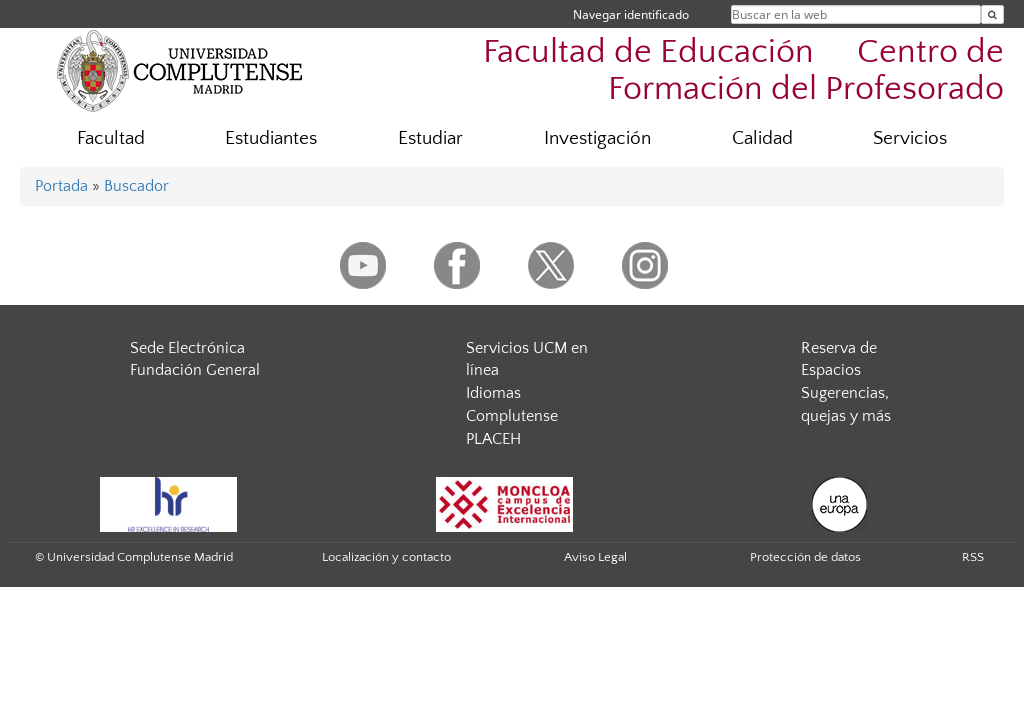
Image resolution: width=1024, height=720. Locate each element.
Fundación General (195, 370)
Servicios (910, 138)
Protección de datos (805, 557)
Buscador (136, 186)
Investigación (597, 138)
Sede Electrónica (187, 348)
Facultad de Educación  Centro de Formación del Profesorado (743, 71)
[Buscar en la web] (992, 14)
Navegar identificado (631, 14)
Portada (61, 186)
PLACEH (493, 439)
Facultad (111, 138)
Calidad (762, 138)
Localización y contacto (386, 557)
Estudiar (430, 138)
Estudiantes (271, 138)
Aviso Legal (595, 557)
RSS (973, 557)
